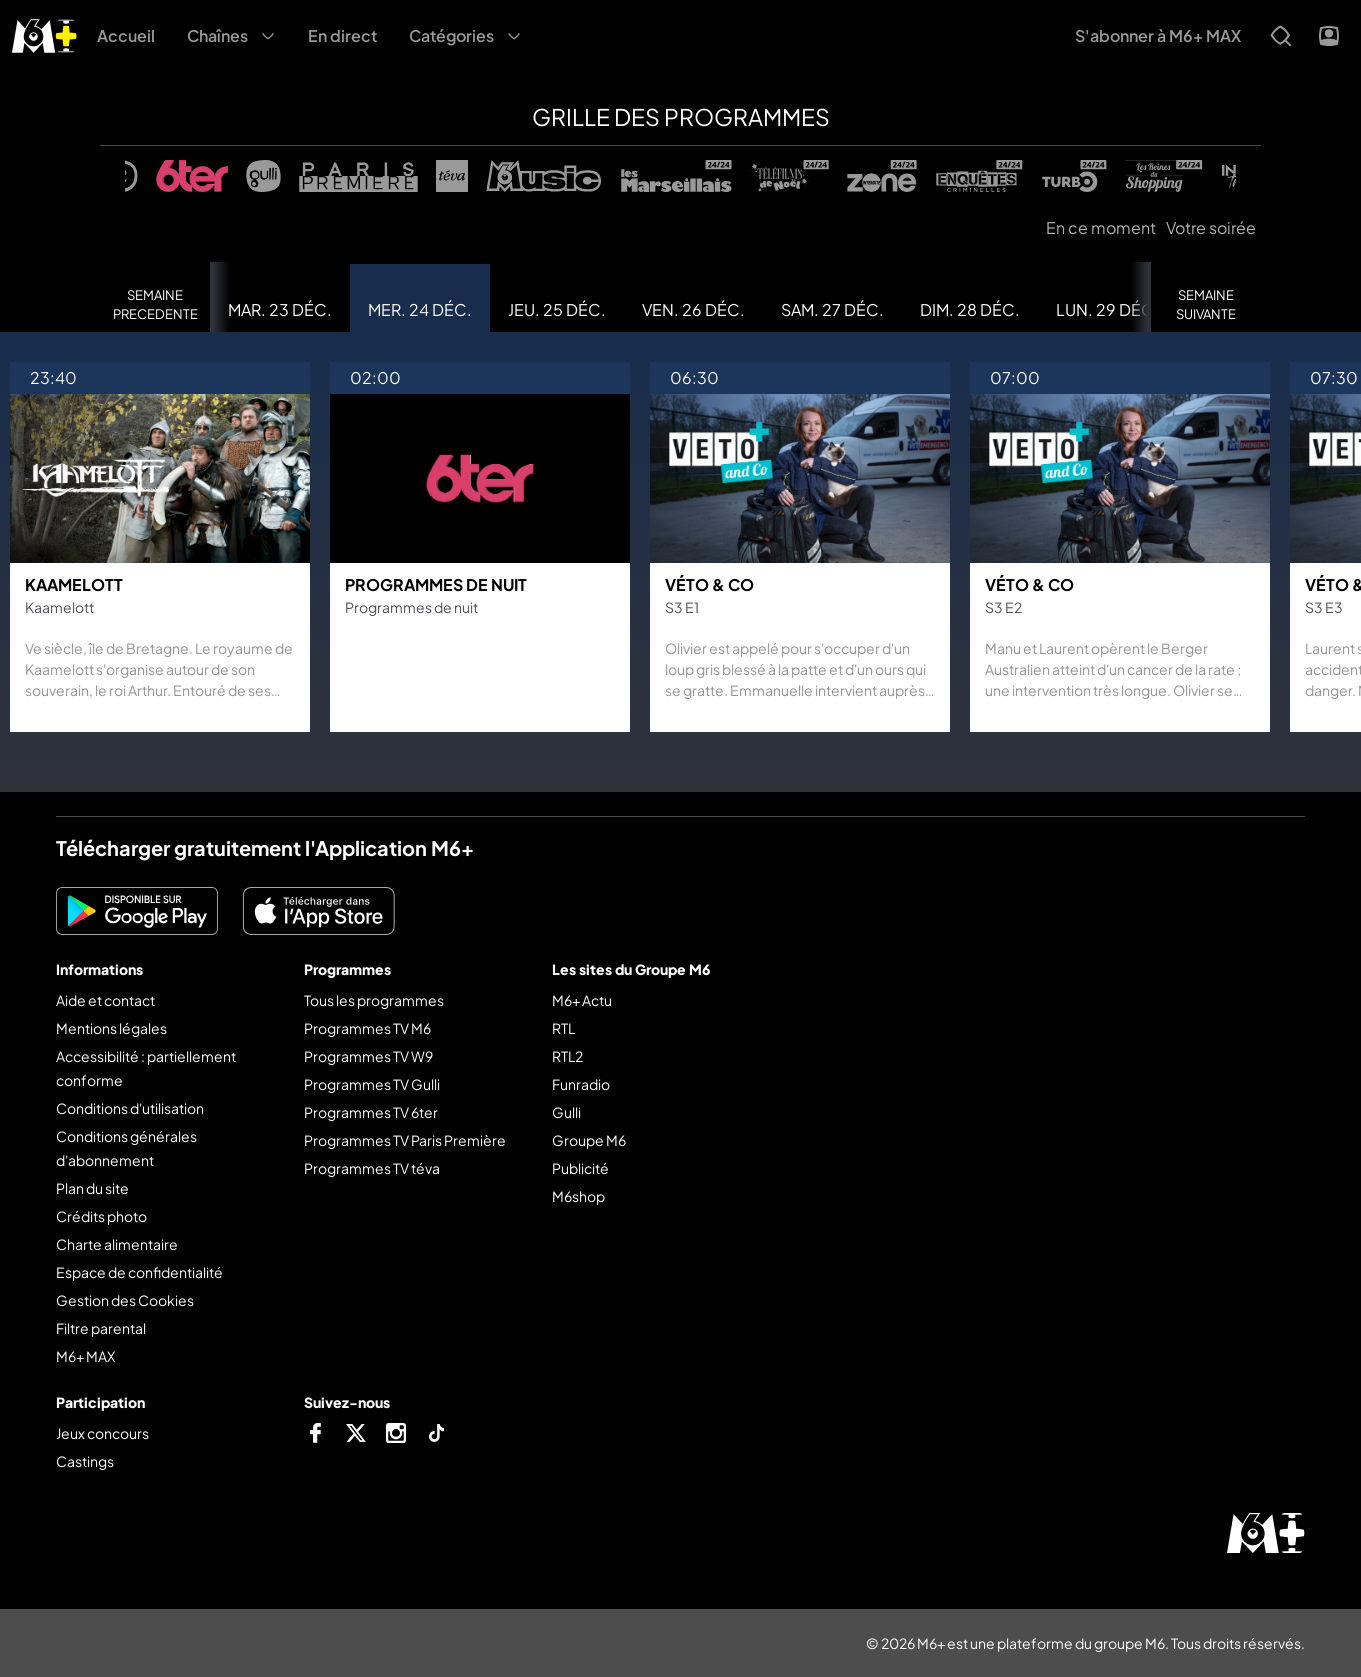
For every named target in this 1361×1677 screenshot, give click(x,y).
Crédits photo (101, 1216)
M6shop (578, 1196)
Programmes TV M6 (367, 1028)
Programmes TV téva (372, 1168)
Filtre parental (101, 1328)
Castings (85, 1461)
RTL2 (567, 1056)
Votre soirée (1211, 227)
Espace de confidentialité (139, 1272)
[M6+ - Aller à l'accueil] (44, 33)
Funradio (581, 1084)
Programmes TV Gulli (372, 1084)
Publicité (580, 1168)
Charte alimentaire (117, 1244)
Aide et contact (105, 1000)
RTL (563, 1028)
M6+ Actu (582, 1000)
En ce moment (1101, 227)
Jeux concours (102, 1433)
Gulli (566, 1112)
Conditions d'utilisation (130, 1108)
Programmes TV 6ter (371, 1112)
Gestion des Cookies (125, 1300)
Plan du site (92, 1188)
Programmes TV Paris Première (405, 1140)
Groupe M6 (589, 1140)
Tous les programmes (374, 1000)
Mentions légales (111, 1028)
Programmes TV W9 (368, 1056)
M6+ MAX (85, 1356)
